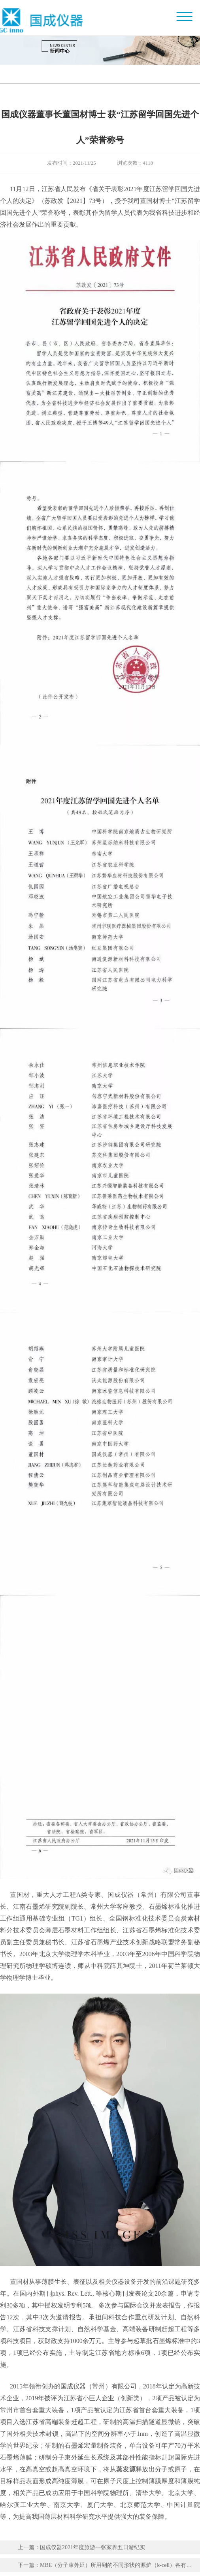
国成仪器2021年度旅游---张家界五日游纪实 (92, 2547)
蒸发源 (126, 2469)
